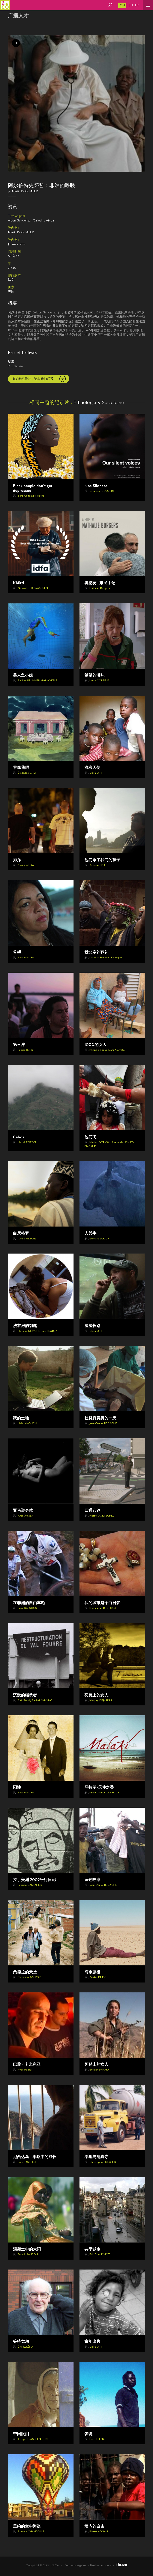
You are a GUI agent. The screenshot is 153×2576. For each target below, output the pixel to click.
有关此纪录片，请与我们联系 (32, 379)
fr (137, 5)
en (131, 5)
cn (122, 5)
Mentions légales (75, 2565)
